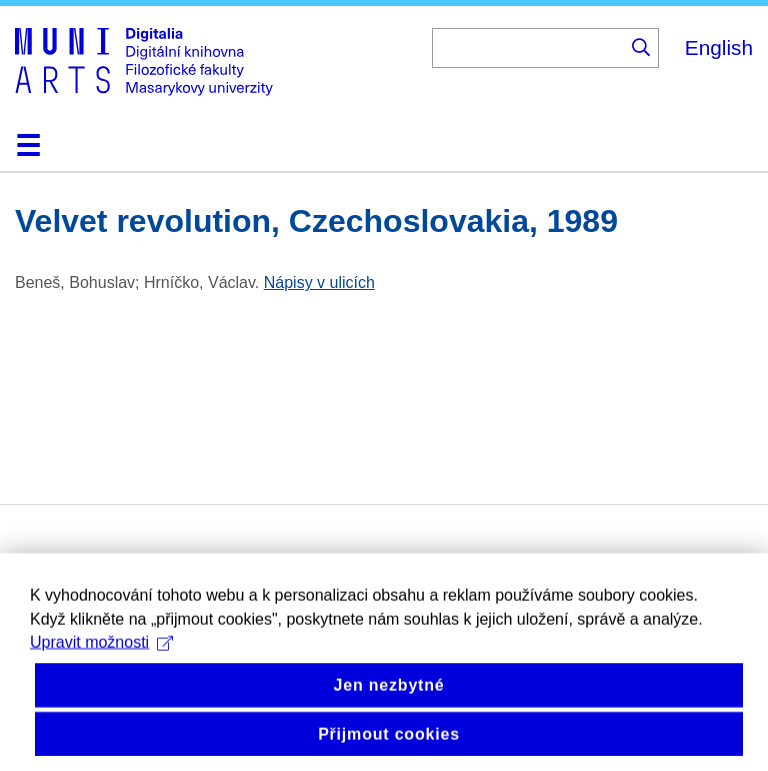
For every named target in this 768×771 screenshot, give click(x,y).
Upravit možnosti (101, 666)
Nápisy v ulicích (319, 282)
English (719, 47)
